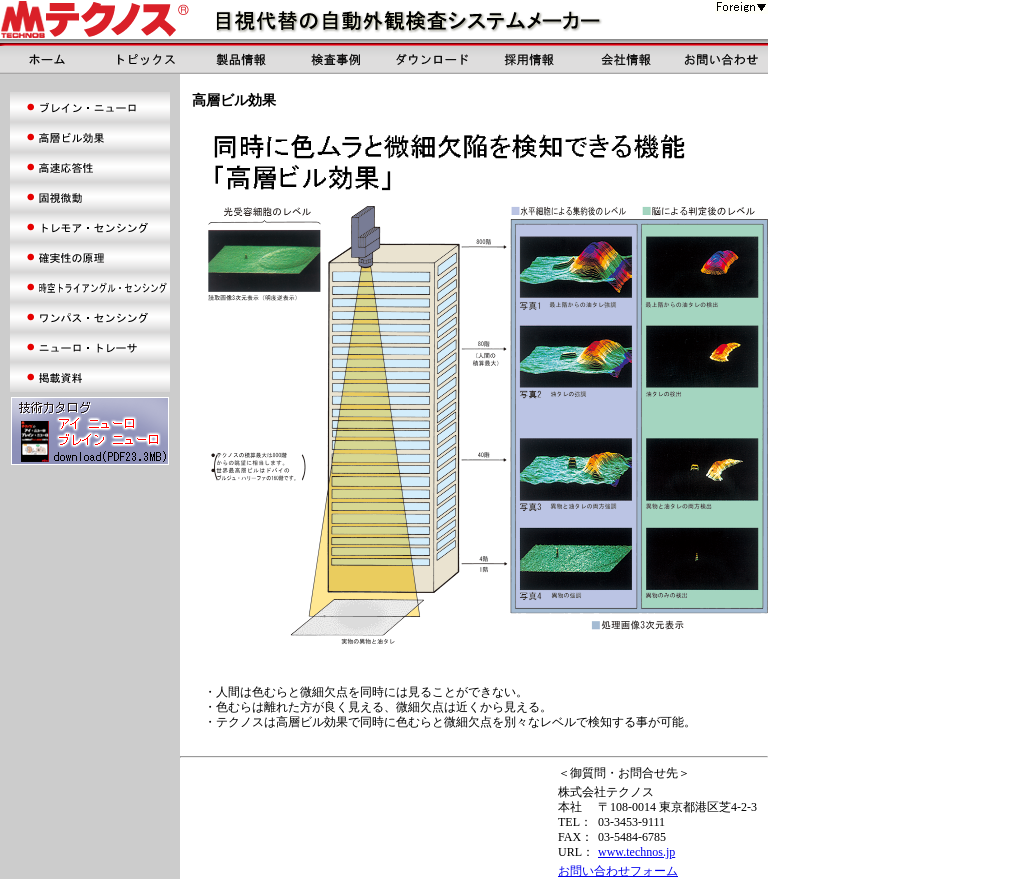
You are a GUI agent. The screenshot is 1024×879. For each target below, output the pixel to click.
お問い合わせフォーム (618, 871)
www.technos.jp (636, 852)
